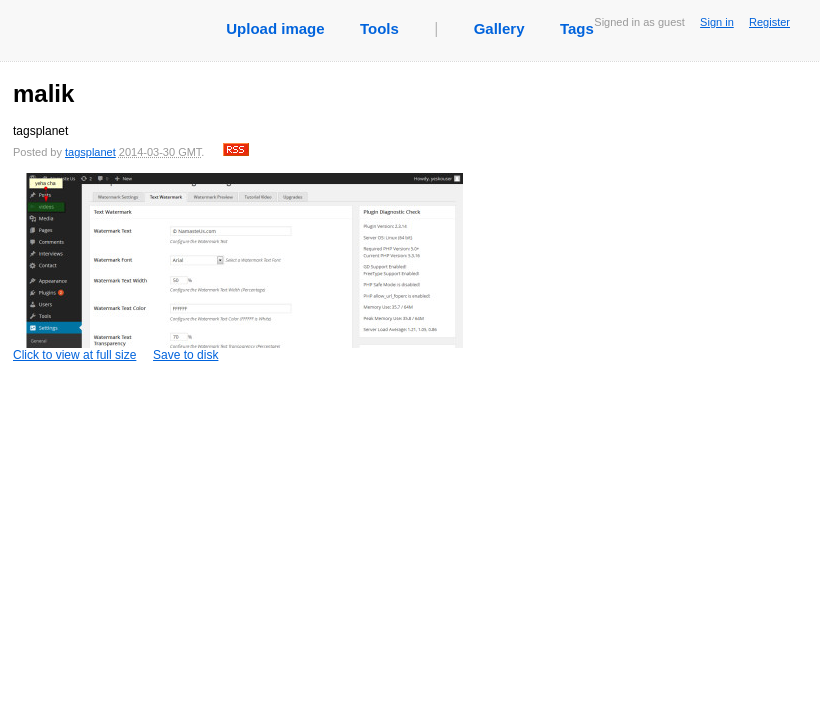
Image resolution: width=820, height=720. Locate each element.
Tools (379, 28)
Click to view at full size (238, 267)
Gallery (499, 28)
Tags (577, 28)
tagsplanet (90, 152)
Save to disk (185, 355)
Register (769, 22)
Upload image (275, 28)
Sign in (717, 22)
